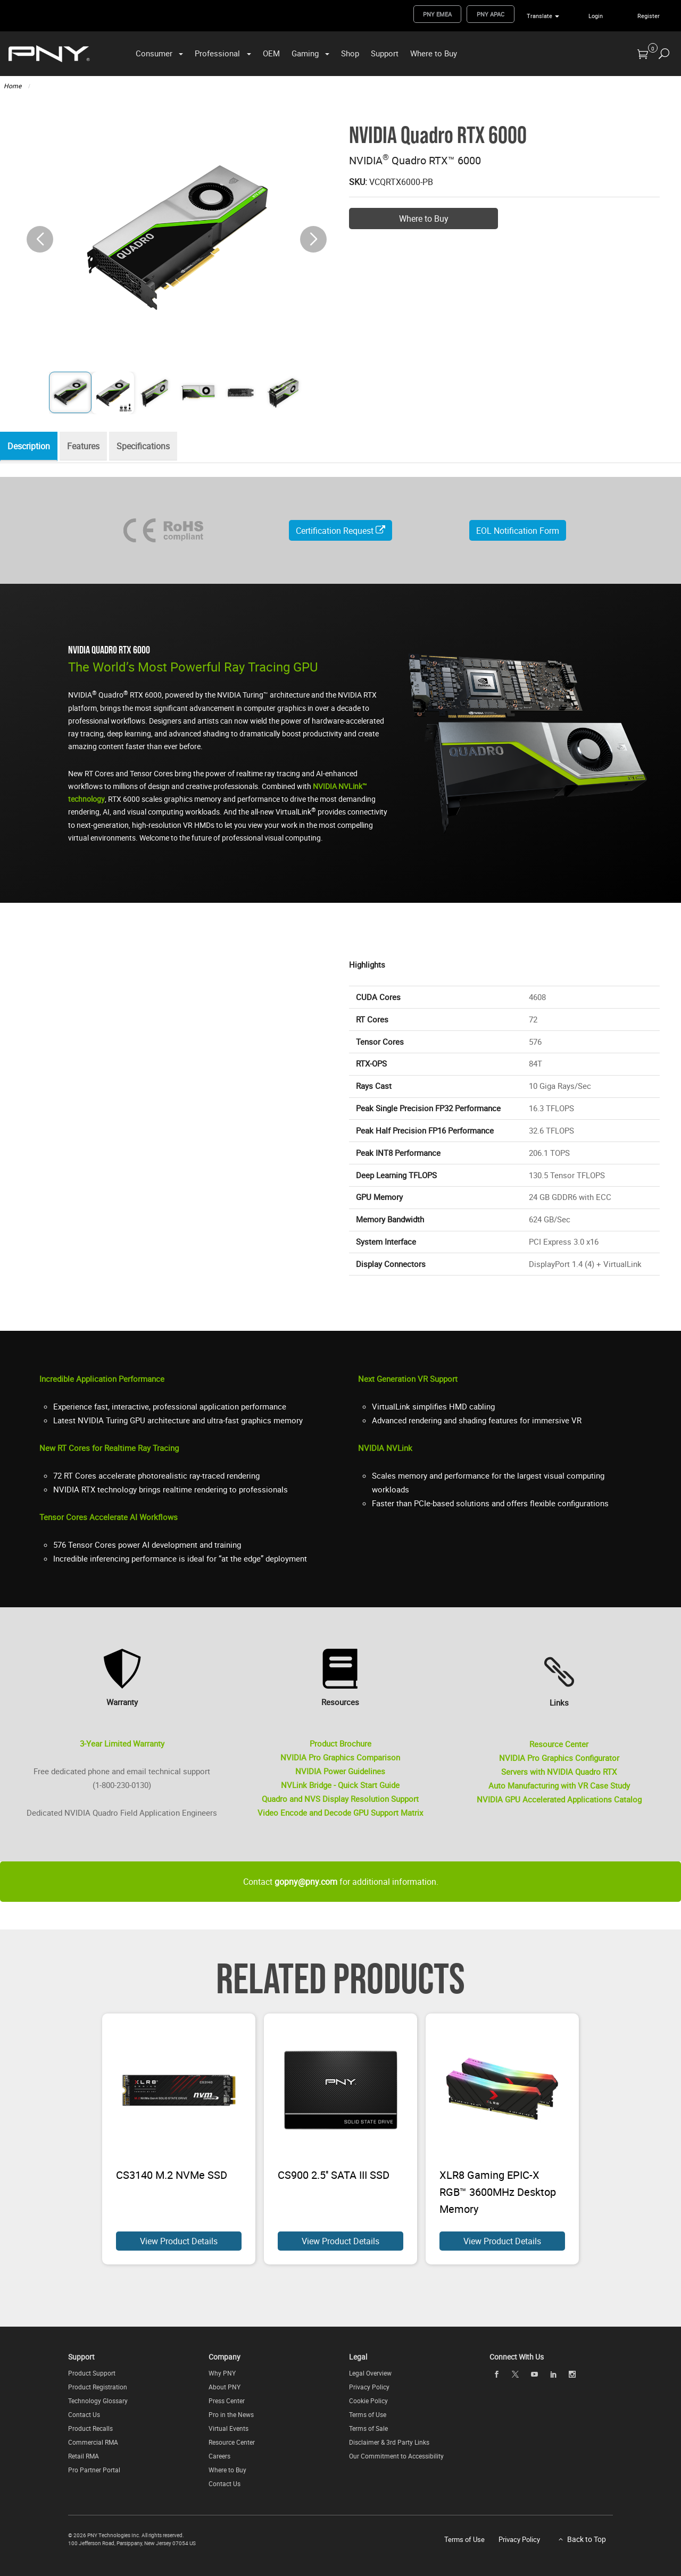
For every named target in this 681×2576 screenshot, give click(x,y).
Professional (217, 53)
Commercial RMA (93, 2442)
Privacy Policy (369, 2386)
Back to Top (586, 2539)
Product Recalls (90, 2428)
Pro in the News (231, 2414)
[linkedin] (553, 2374)
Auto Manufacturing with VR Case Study (559, 1785)
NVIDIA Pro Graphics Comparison (340, 1757)
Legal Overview (370, 2373)
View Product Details (179, 2241)
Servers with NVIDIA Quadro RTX (559, 1771)
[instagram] (572, 2374)
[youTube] (534, 2374)
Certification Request (340, 530)
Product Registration (97, 2386)
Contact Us (84, 2414)
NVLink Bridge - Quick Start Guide (340, 1785)
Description (31, 446)
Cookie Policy (368, 2400)
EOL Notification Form (517, 530)
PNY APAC (490, 14)
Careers (219, 2456)
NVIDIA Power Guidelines (340, 1771)
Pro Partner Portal (94, 2469)
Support (384, 53)
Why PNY (222, 2373)
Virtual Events (228, 2428)
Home (13, 85)
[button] (313, 239)
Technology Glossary (98, 2400)
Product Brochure (340, 1743)
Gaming (305, 53)
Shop (350, 53)
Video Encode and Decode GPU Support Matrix (340, 1812)
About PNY (224, 2386)
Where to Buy (433, 53)
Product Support (91, 2373)
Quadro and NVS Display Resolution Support (340, 1798)
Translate (539, 16)
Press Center (227, 2400)
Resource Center (558, 1744)
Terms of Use (367, 2414)
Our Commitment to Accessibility (396, 2456)
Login (595, 16)
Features (88, 446)
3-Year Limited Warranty (122, 1743)
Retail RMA (83, 2456)
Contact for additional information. (340, 1881)
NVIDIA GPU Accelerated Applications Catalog (559, 1799)
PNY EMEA (437, 14)
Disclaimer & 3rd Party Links (389, 2442)
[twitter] (515, 2374)
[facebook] (496, 2374)
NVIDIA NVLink (385, 1447)
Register (648, 16)
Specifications (151, 446)
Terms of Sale (368, 2428)
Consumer (154, 53)
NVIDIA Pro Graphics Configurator (559, 1757)
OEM (271, 53)
